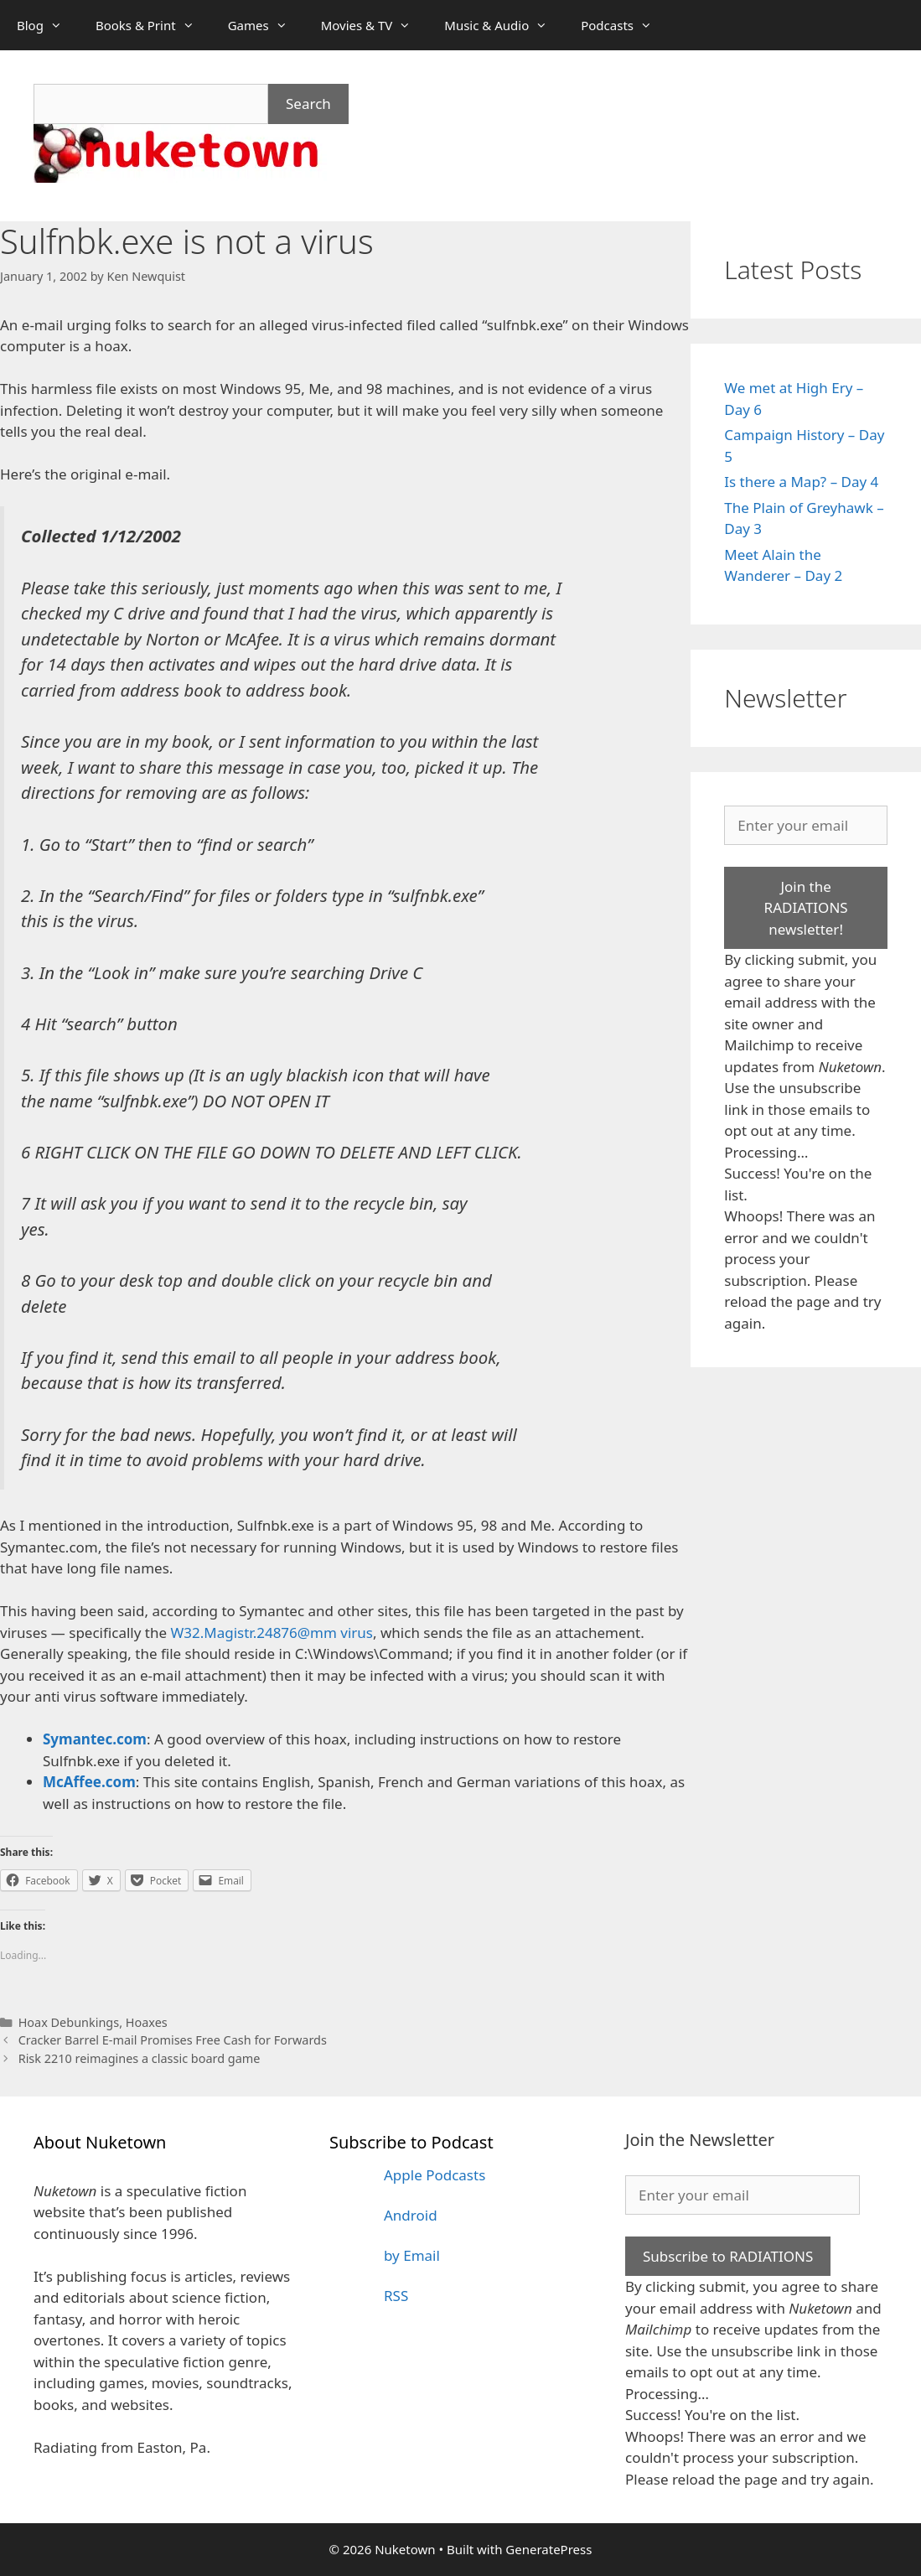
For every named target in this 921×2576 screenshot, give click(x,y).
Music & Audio (504, 25)
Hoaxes (147, 2022)
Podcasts (625, 25)
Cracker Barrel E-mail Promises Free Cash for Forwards (172, 2040)
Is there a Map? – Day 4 (801, 481)
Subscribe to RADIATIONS (728, 2256)
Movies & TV (374, 25)
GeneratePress (548, 2549)
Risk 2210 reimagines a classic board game (139, 2058)
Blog (48, 25)
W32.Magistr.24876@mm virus (271, 1632)
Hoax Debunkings (68, 2022)
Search (308, 103)
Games (266, 25)
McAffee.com (89, 1781)
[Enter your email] (805, 826)
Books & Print (153, 25)
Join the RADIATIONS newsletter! (806, 908)
